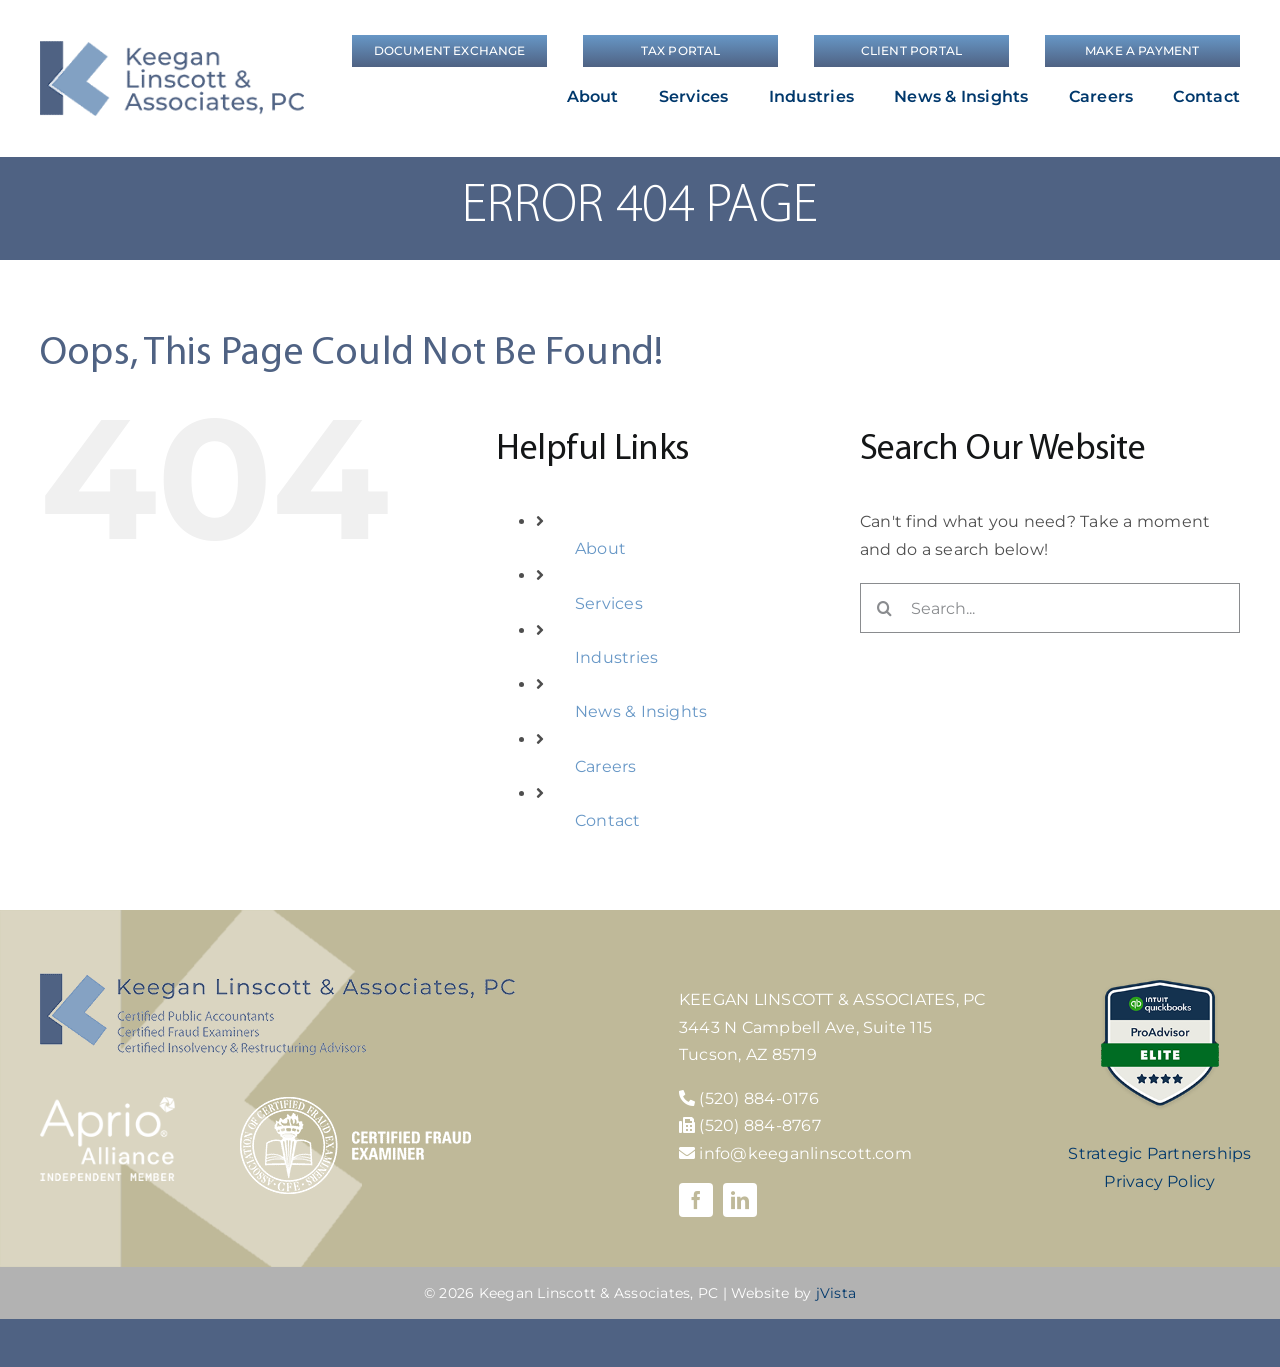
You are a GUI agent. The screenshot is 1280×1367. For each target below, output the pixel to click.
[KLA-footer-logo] (277, 980)
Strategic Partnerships (1159, 1153)
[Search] (885, 608)
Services (609, 603)
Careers (606, 766)
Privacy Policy (1159, 1181)
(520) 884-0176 (758, 1098)
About (600, 548)
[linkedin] (740, 1200)
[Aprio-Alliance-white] (107, 1104)
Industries (616, 657)
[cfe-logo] (355, 1104)
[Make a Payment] (1142, 51)
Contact (608, 820)
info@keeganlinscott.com (795, 1153)
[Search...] (1050, 608)
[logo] (172, 48)
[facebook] (696, 1200)
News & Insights (641, 711)
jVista (836, 1293)
